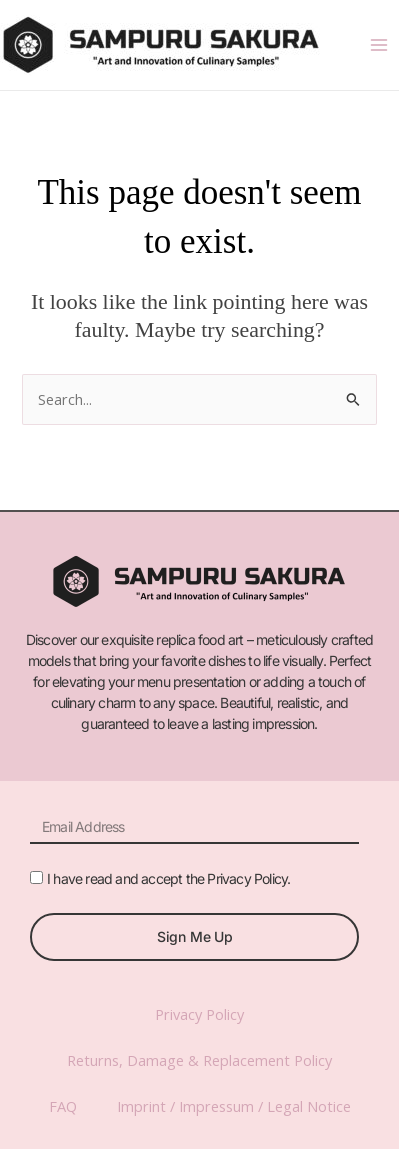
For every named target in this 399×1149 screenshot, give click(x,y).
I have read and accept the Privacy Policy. (168, 878)
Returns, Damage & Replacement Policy (199, 1060)
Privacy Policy (199, 1014)
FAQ (63, 1106)
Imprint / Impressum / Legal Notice (234, 1106)
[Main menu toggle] (379, 45)
